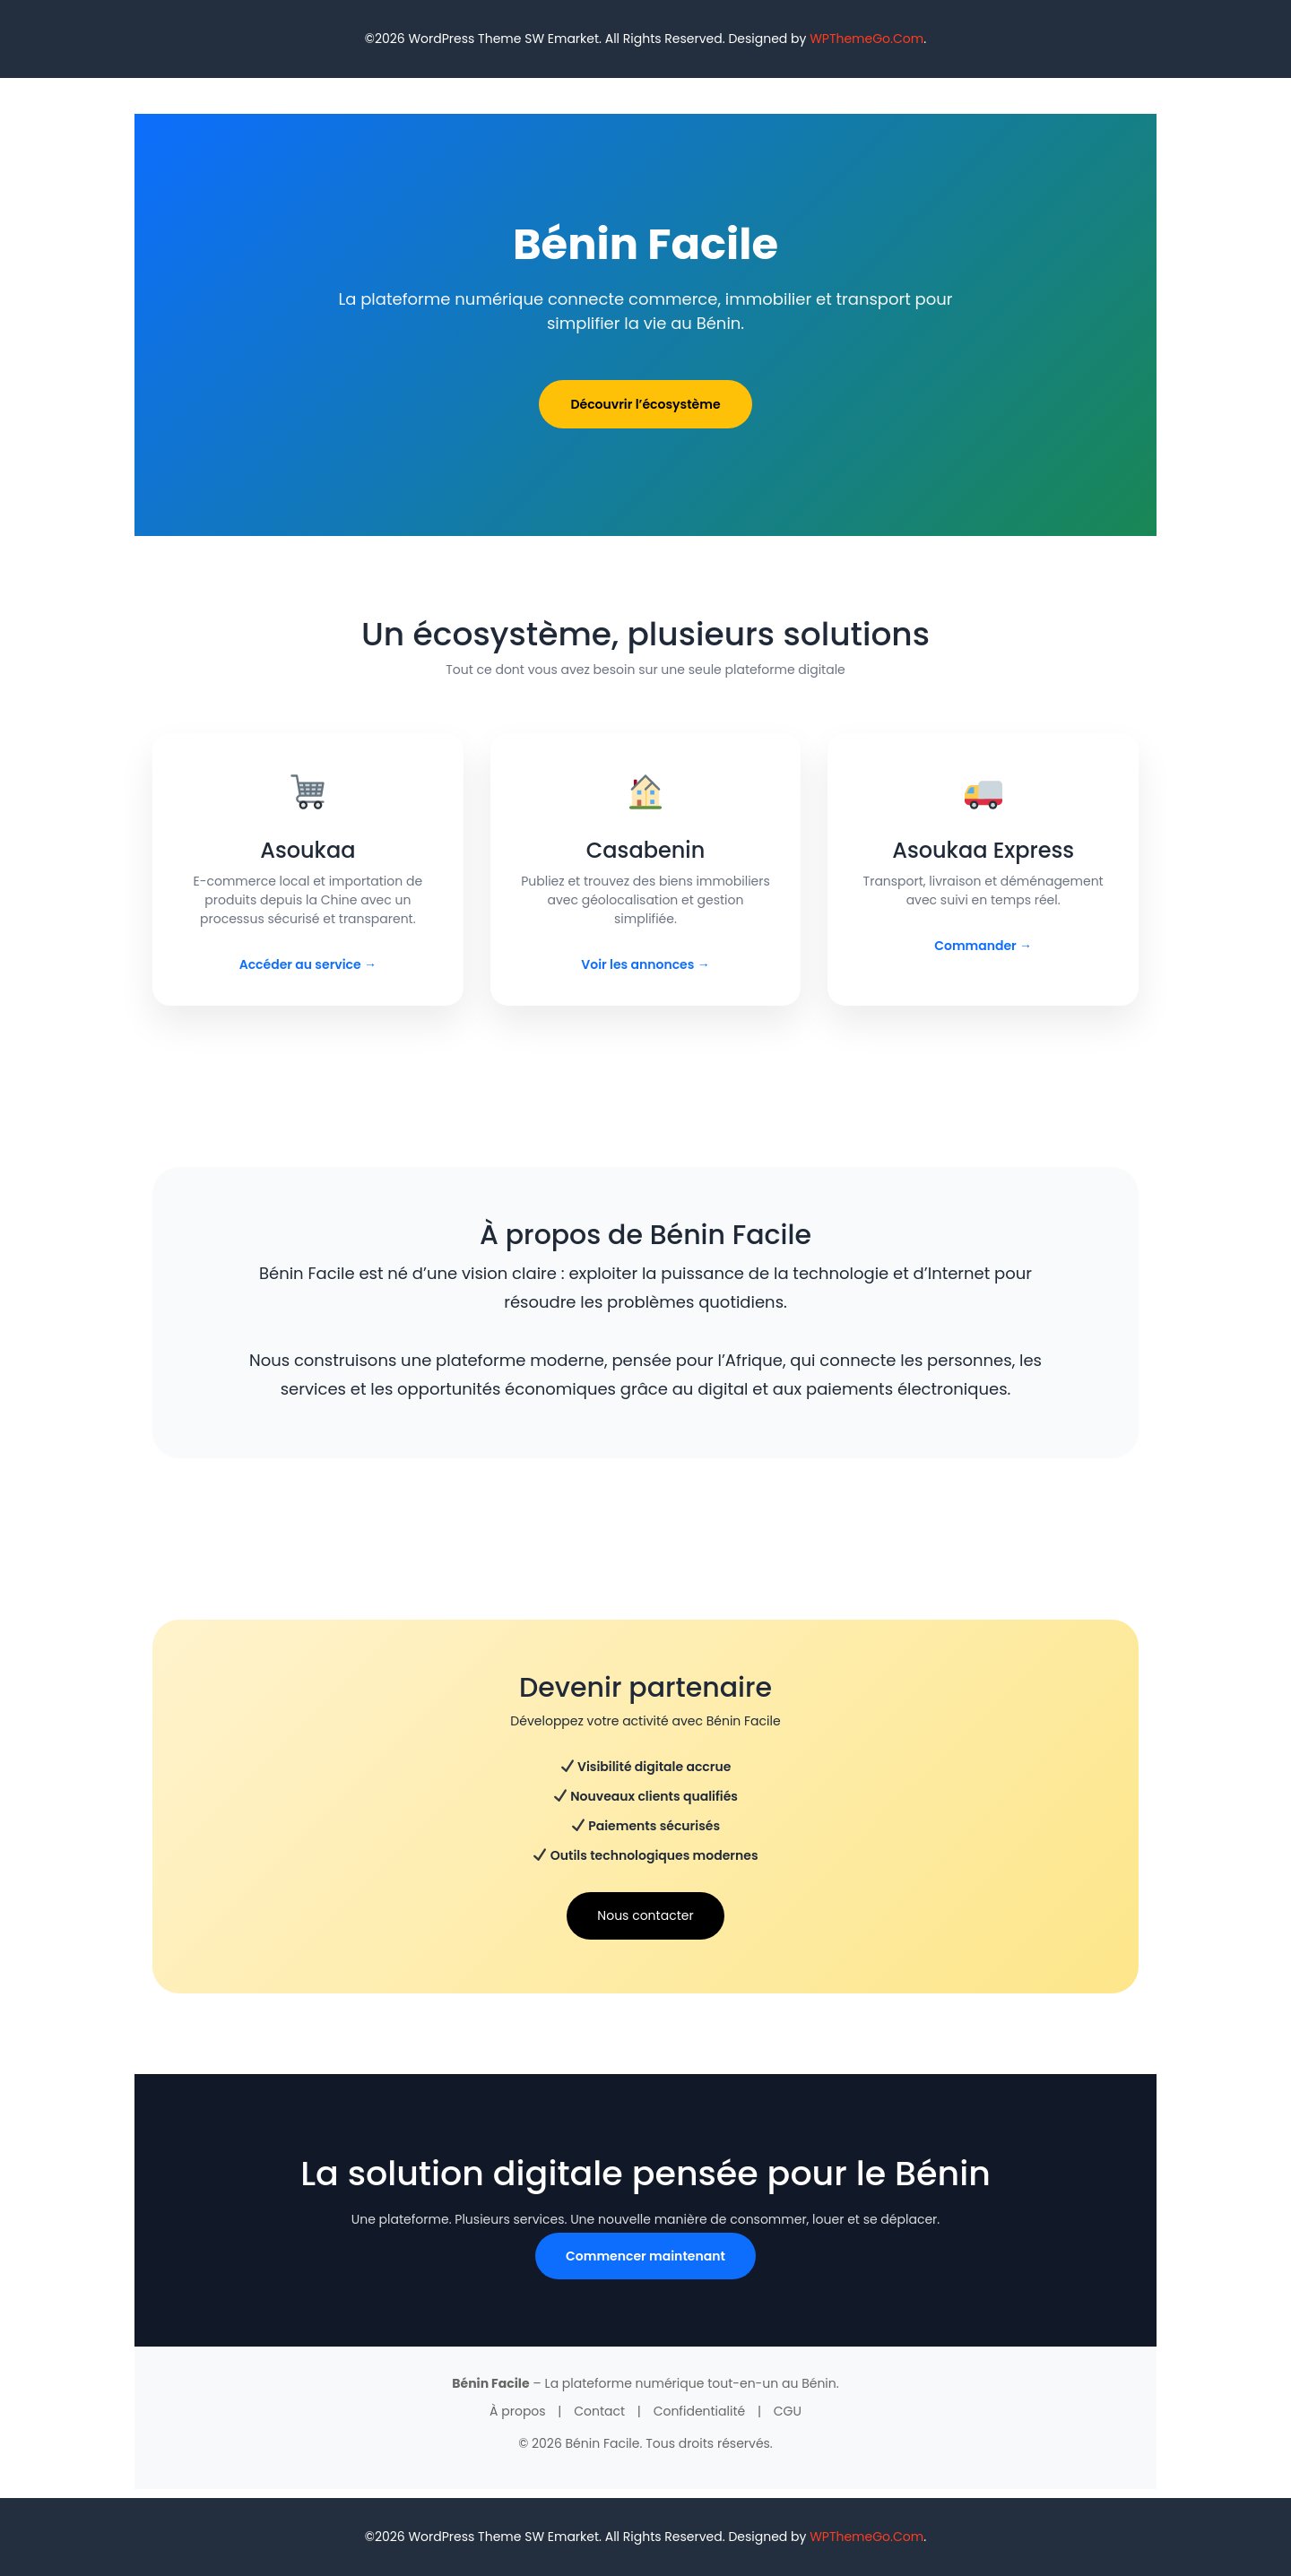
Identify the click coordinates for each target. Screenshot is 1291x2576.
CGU (787, 2411)
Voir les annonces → (645, 964)
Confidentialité (700, 2411)
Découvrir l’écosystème (645, 404)
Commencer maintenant (645, 2256)
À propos (518, 2411)
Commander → (983, 946)
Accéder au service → (308, 964)
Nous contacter (645, 1915)
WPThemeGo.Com (866, 39)
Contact (599, 2411)
